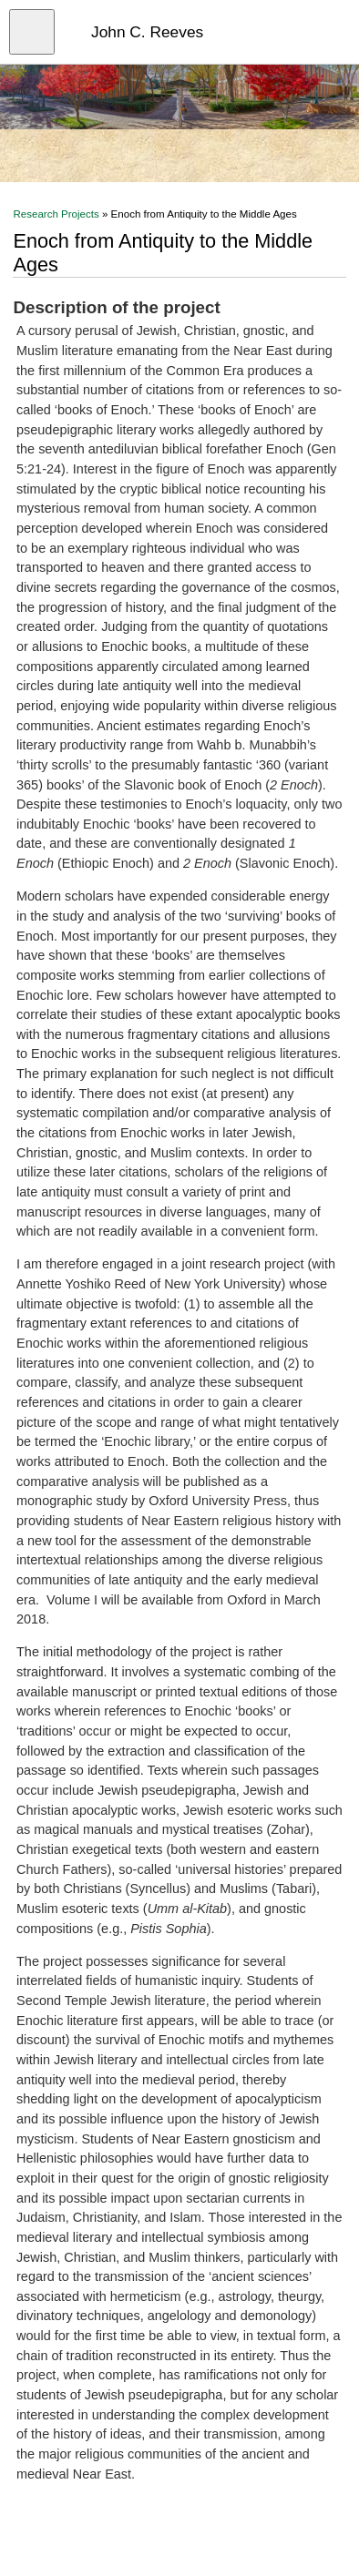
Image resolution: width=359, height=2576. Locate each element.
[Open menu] (32, 32)
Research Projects (55, 214)
